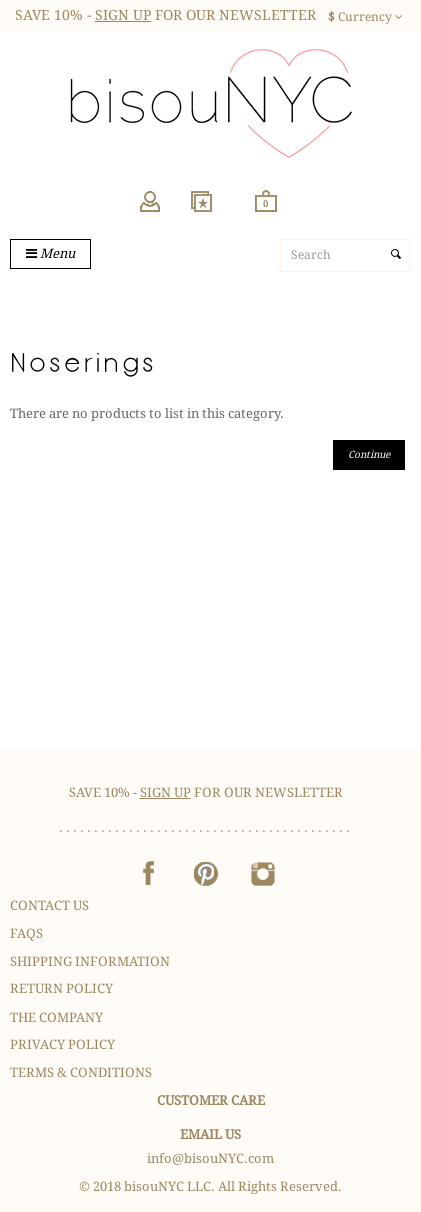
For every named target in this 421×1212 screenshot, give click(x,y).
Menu (50, 253)
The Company (56, 1017)
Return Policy (61, 988)
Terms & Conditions (81, 1072)
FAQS (26, 933)
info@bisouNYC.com (210, 1158)
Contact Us (49, 905)
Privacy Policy (62, 1044)
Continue (369, 454)
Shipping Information (90, 961)
